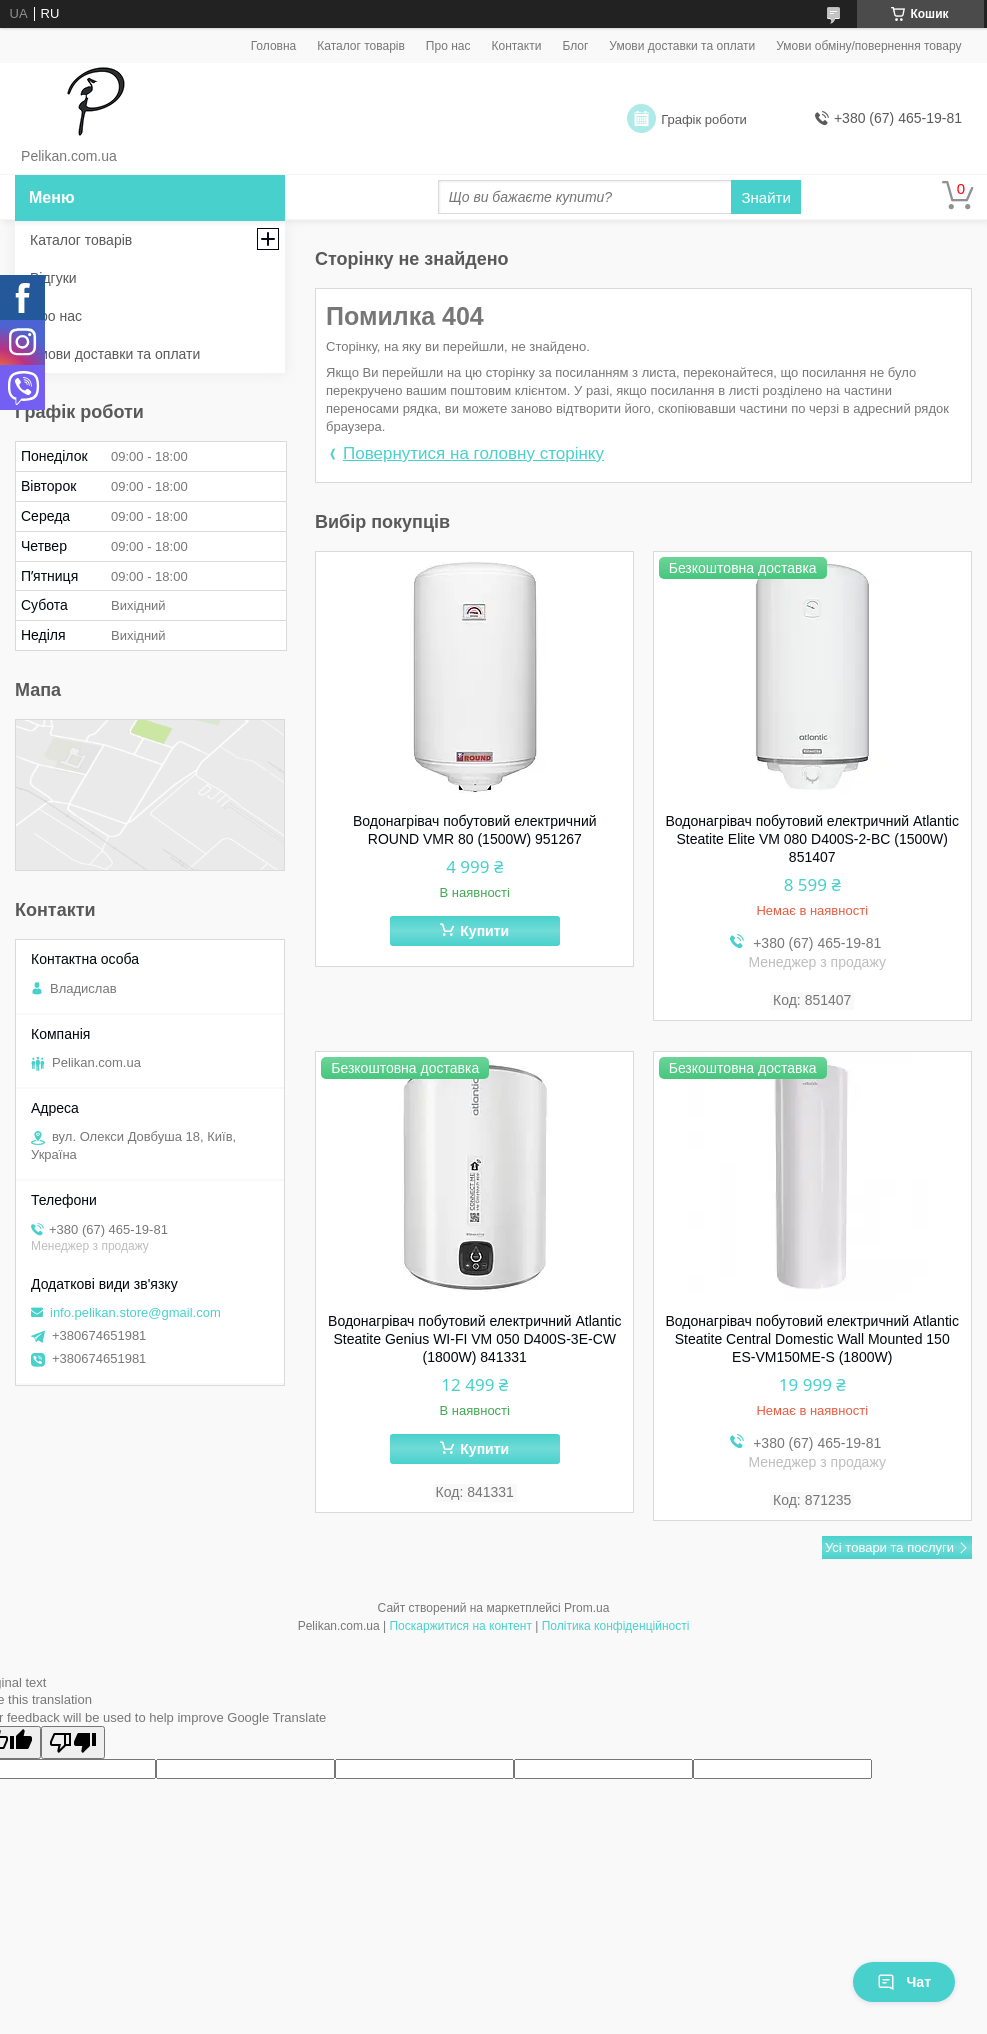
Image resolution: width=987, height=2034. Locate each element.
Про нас (448, 46)
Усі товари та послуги (889, 1547)
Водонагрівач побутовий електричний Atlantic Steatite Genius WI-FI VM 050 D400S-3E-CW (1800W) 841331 (474, 1339)
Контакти (516, 46)
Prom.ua (586, 1608)
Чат (904, 1982)
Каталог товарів (361, 46)
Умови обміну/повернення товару (868, 46)
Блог (575, 46)
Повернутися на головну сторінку (473, 453)
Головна (274, 46)
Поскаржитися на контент (460, 1626)
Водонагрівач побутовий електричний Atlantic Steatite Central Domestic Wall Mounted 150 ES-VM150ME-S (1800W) (812, 1339)
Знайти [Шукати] (765, 197)
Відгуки (53, 278)
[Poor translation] (73, 1742)
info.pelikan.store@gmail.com (135, 1312)
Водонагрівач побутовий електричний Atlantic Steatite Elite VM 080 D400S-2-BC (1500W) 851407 (812, 839)
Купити (484, 931)
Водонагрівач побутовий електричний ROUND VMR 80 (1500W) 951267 (475, 830)
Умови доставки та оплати (682, 46)
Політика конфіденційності (616, 1626)
